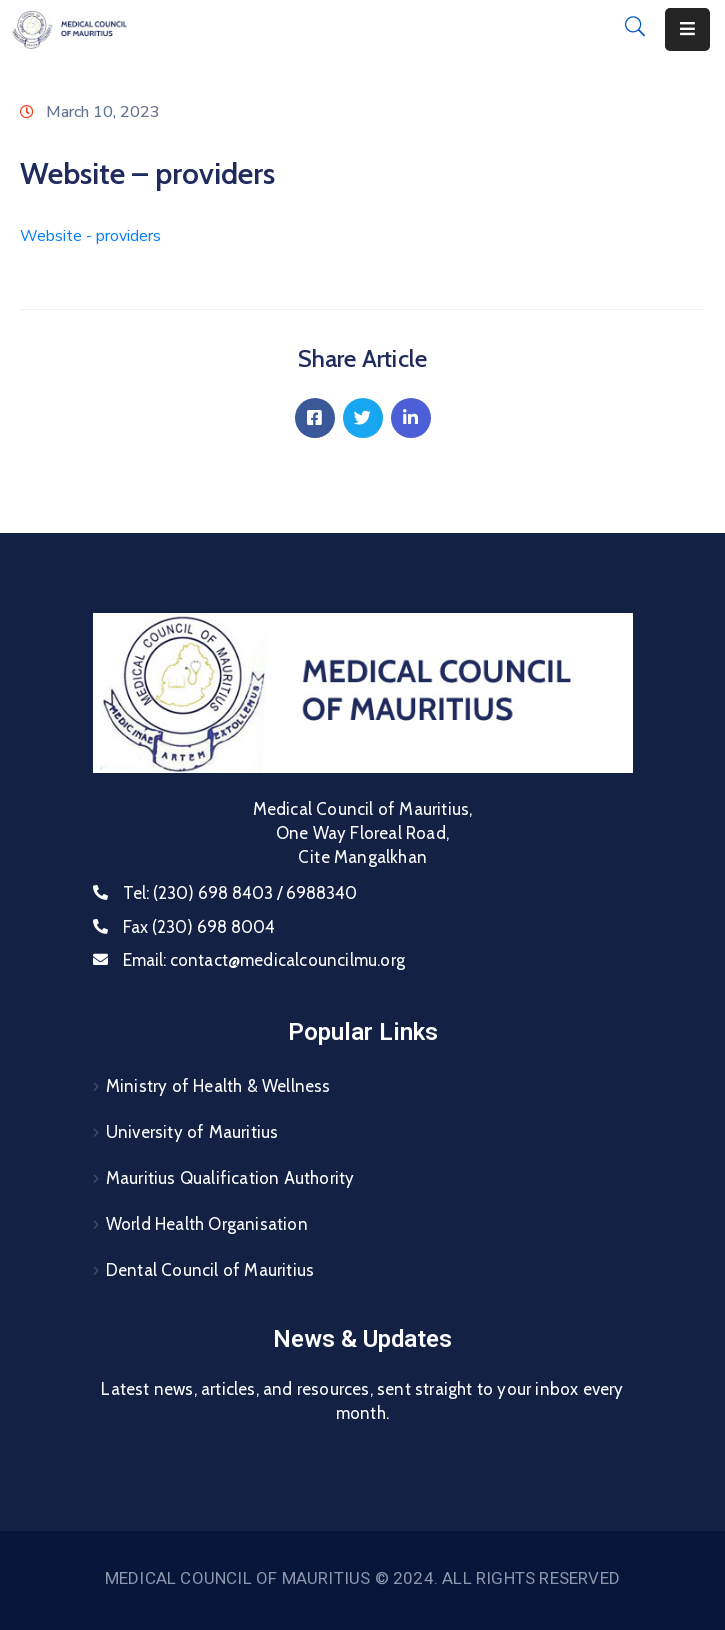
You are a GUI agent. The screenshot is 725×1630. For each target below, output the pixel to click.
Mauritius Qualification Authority (230, 1178)
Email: (264, 960)
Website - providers (90, 236)
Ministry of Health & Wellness (218, 1086)
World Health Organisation (207, 1224)
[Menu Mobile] (687, 29)
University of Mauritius (192, 1132)
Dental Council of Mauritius (210, 1270)
